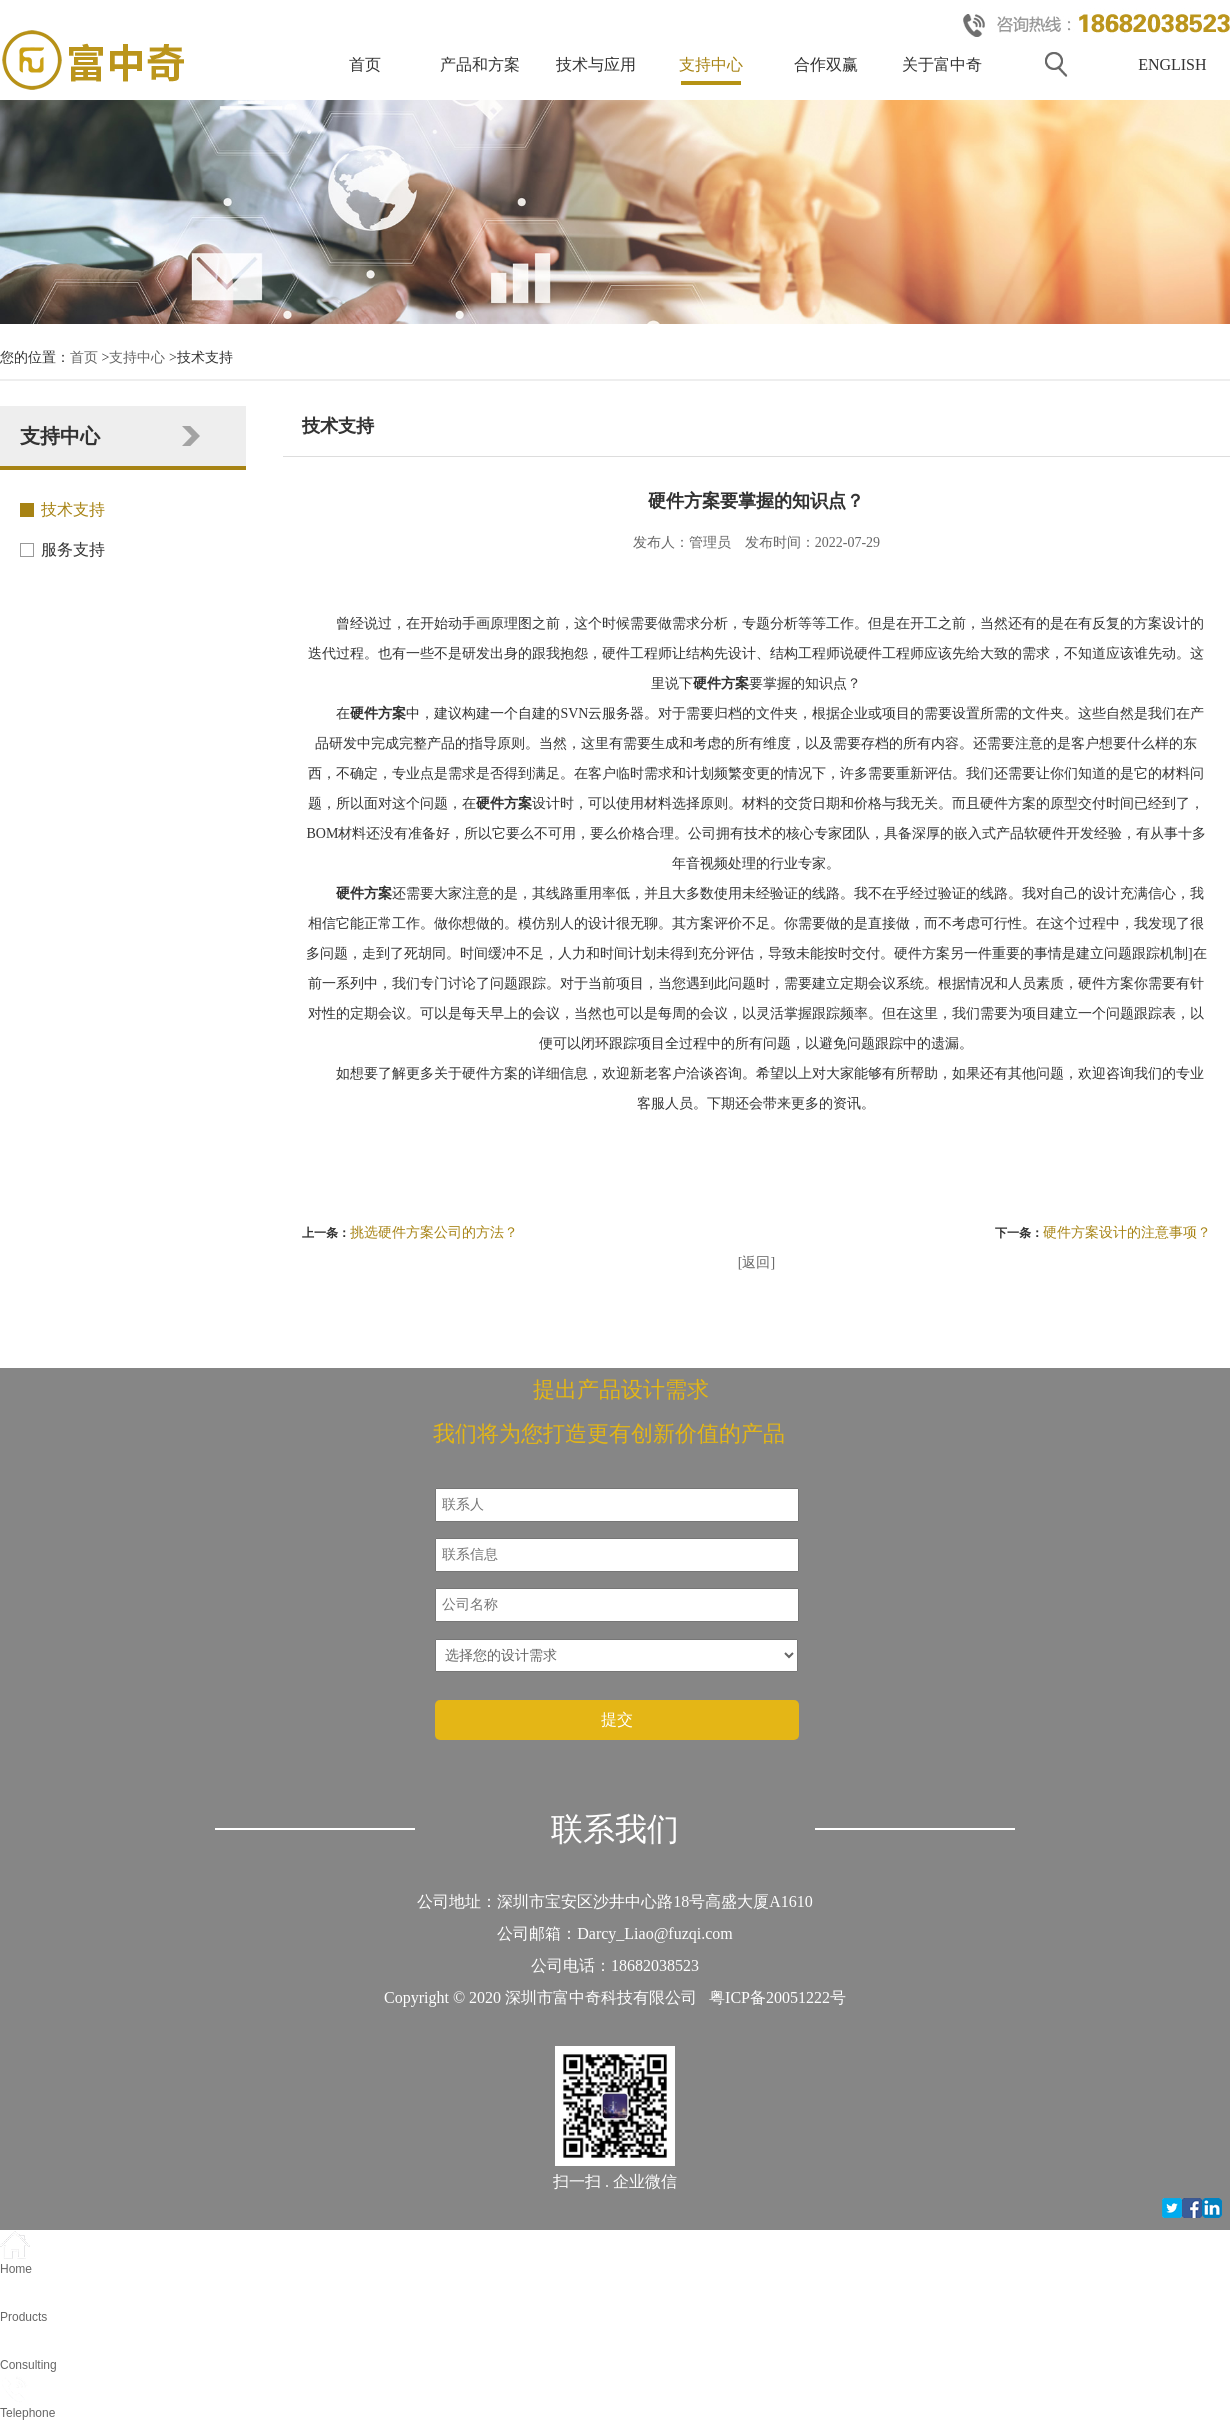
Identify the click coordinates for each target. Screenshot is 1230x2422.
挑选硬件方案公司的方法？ (434, 1232)
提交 (617, 1719)
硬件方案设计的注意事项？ (1127, 1232)
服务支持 (73, 549)
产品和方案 (480, 64)
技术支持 (73, 509)
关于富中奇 (942, 64)
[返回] (756, 1262)
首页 (365, 64)
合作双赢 (826, 64)
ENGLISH (1172, 64)
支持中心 (711, 64)
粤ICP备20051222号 (777, 1997)
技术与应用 (596, 64)
